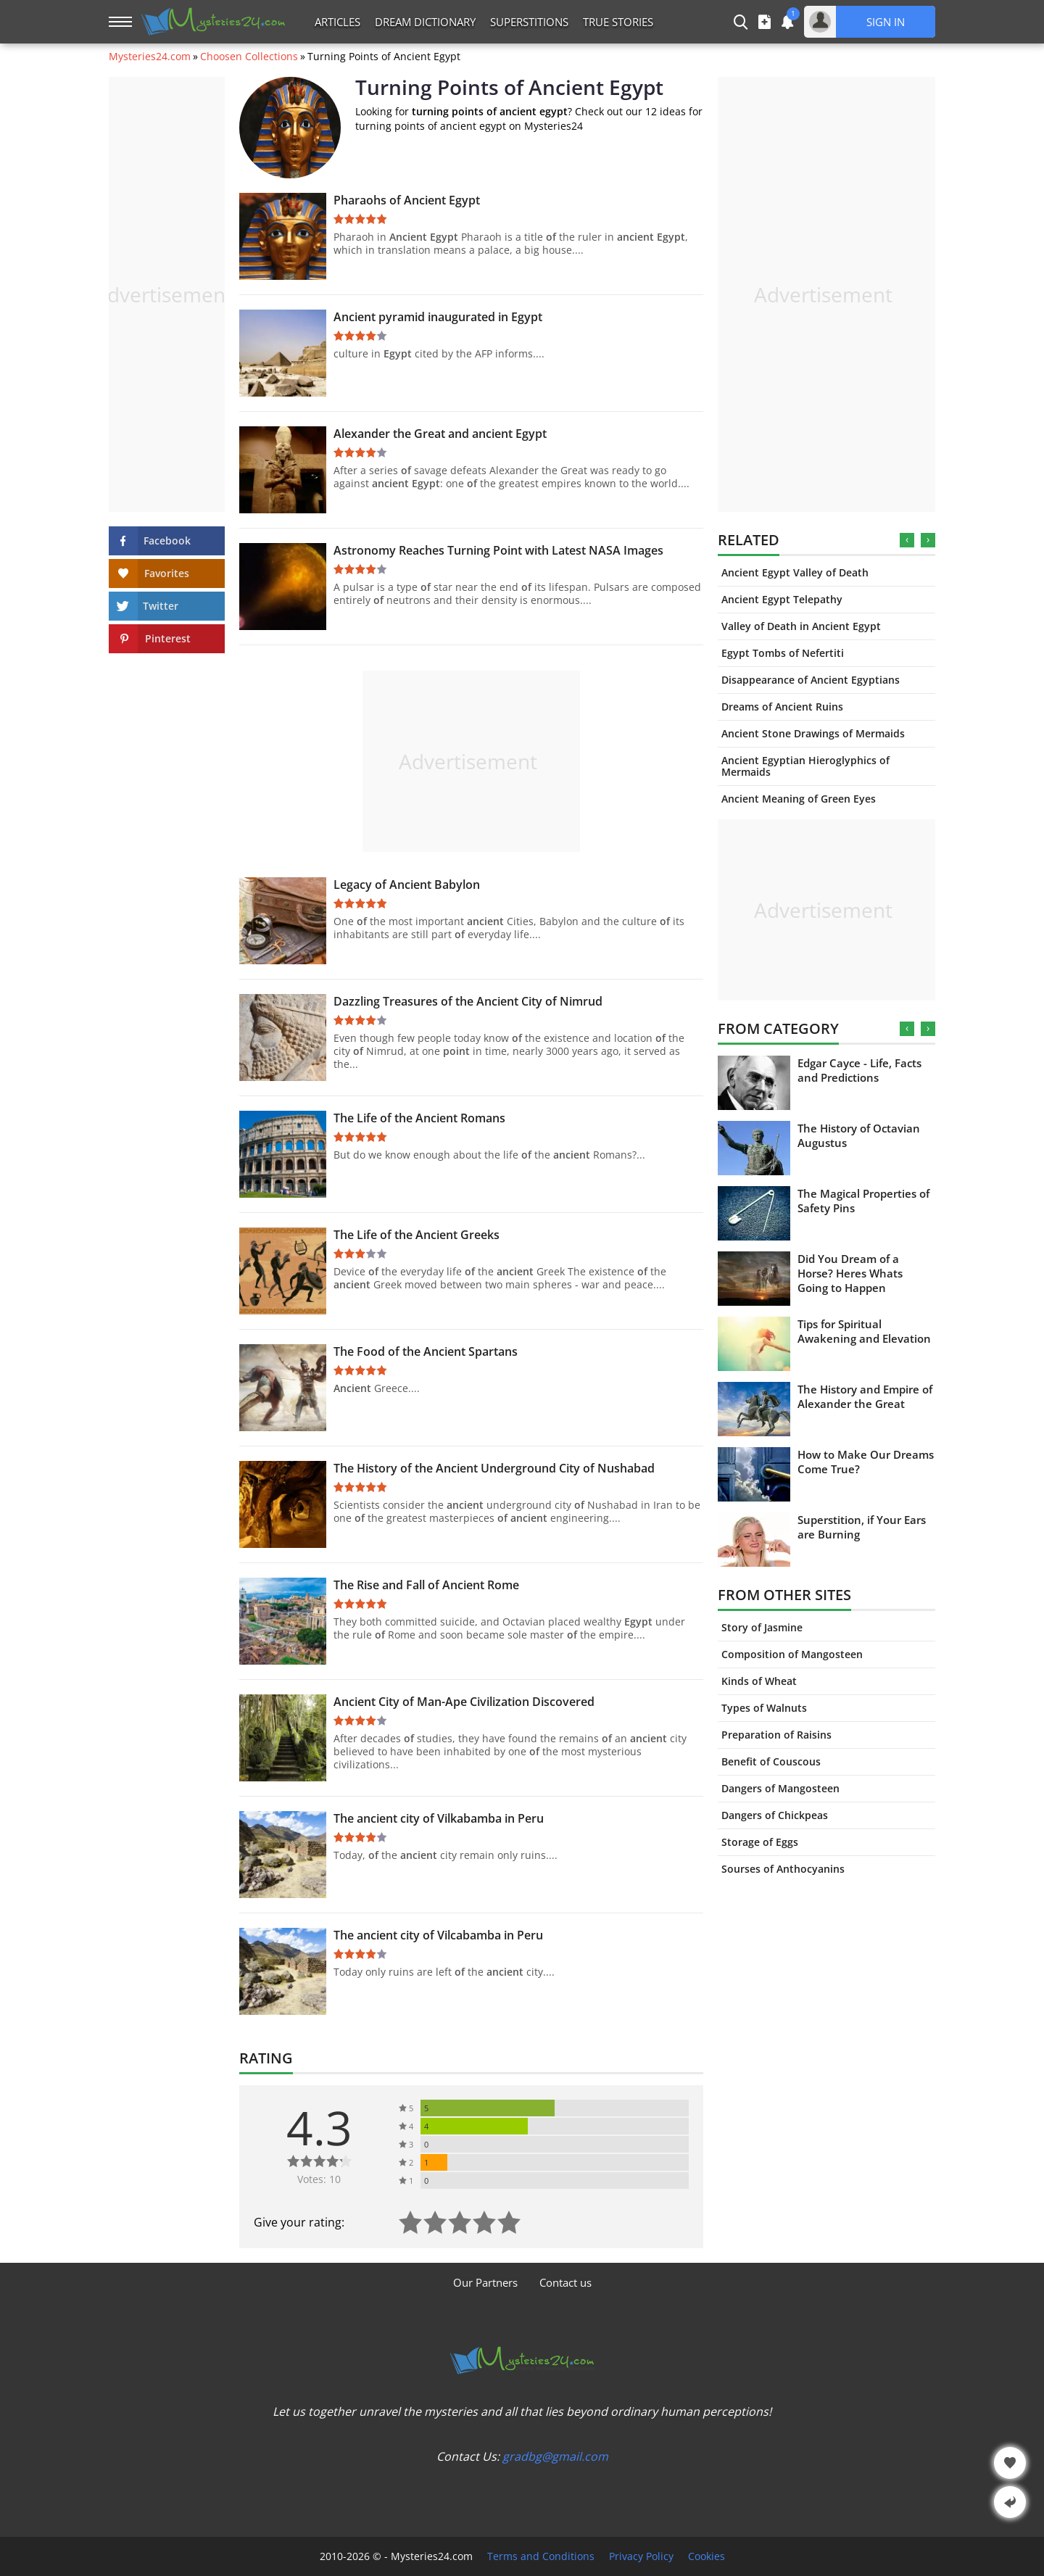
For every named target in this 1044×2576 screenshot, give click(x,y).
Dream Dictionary (425, 22)
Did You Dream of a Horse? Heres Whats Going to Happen (850, 1273)
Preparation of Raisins (776, 1735)
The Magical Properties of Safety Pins (863, 1200)
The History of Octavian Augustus (859, 1135)
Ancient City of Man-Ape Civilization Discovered (464, 1702)
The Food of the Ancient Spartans (426, 1351)
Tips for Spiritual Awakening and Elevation (864, 1331)
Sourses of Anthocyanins (783, 1869)
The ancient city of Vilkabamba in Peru (439, 1818)
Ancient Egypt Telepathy (781, 599)
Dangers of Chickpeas (774, 1815)
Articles (337, 22)
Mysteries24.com (150, 56)
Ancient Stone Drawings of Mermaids (813, 733)
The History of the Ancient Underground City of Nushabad (494, 1468)
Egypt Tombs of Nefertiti (782, 653)
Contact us (565, 2282)
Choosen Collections (249, 56)
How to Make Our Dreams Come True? (866, 1461)
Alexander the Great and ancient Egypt (440, 434)
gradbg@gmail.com (555, 2456)
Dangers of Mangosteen (780, 1788)
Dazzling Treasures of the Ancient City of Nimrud (468, 1001)
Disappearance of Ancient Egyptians (810, 680)
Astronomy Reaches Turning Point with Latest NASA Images (498, 550)
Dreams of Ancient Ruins (782, 706)
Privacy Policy (641, 2556)
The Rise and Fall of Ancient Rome (426, 1585)
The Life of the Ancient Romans (419, 1118)
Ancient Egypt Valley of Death (795, 572)
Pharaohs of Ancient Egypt (407, 200)
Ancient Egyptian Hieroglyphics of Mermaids (805, 766)
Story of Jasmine (762, 1627)
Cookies (706, 2556)
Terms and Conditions (540, 2556)
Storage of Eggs (759, 1842)
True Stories (618, 22)
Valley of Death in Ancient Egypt (801, 626)
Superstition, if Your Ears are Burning (862, 1526)
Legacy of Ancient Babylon (407, 885)
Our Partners (485, 2282)
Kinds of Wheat (759, 1681)
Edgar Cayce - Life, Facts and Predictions (859, 1070)
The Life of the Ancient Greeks (417, 1235)
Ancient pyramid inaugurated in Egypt (438, 317)
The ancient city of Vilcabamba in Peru (438, 1935)
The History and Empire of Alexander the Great (865, 1396)
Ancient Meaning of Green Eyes (798, 798)
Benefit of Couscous (771, 1761)
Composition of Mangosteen (792, 1654)
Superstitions (529, 22)
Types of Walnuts (764, 1708)
